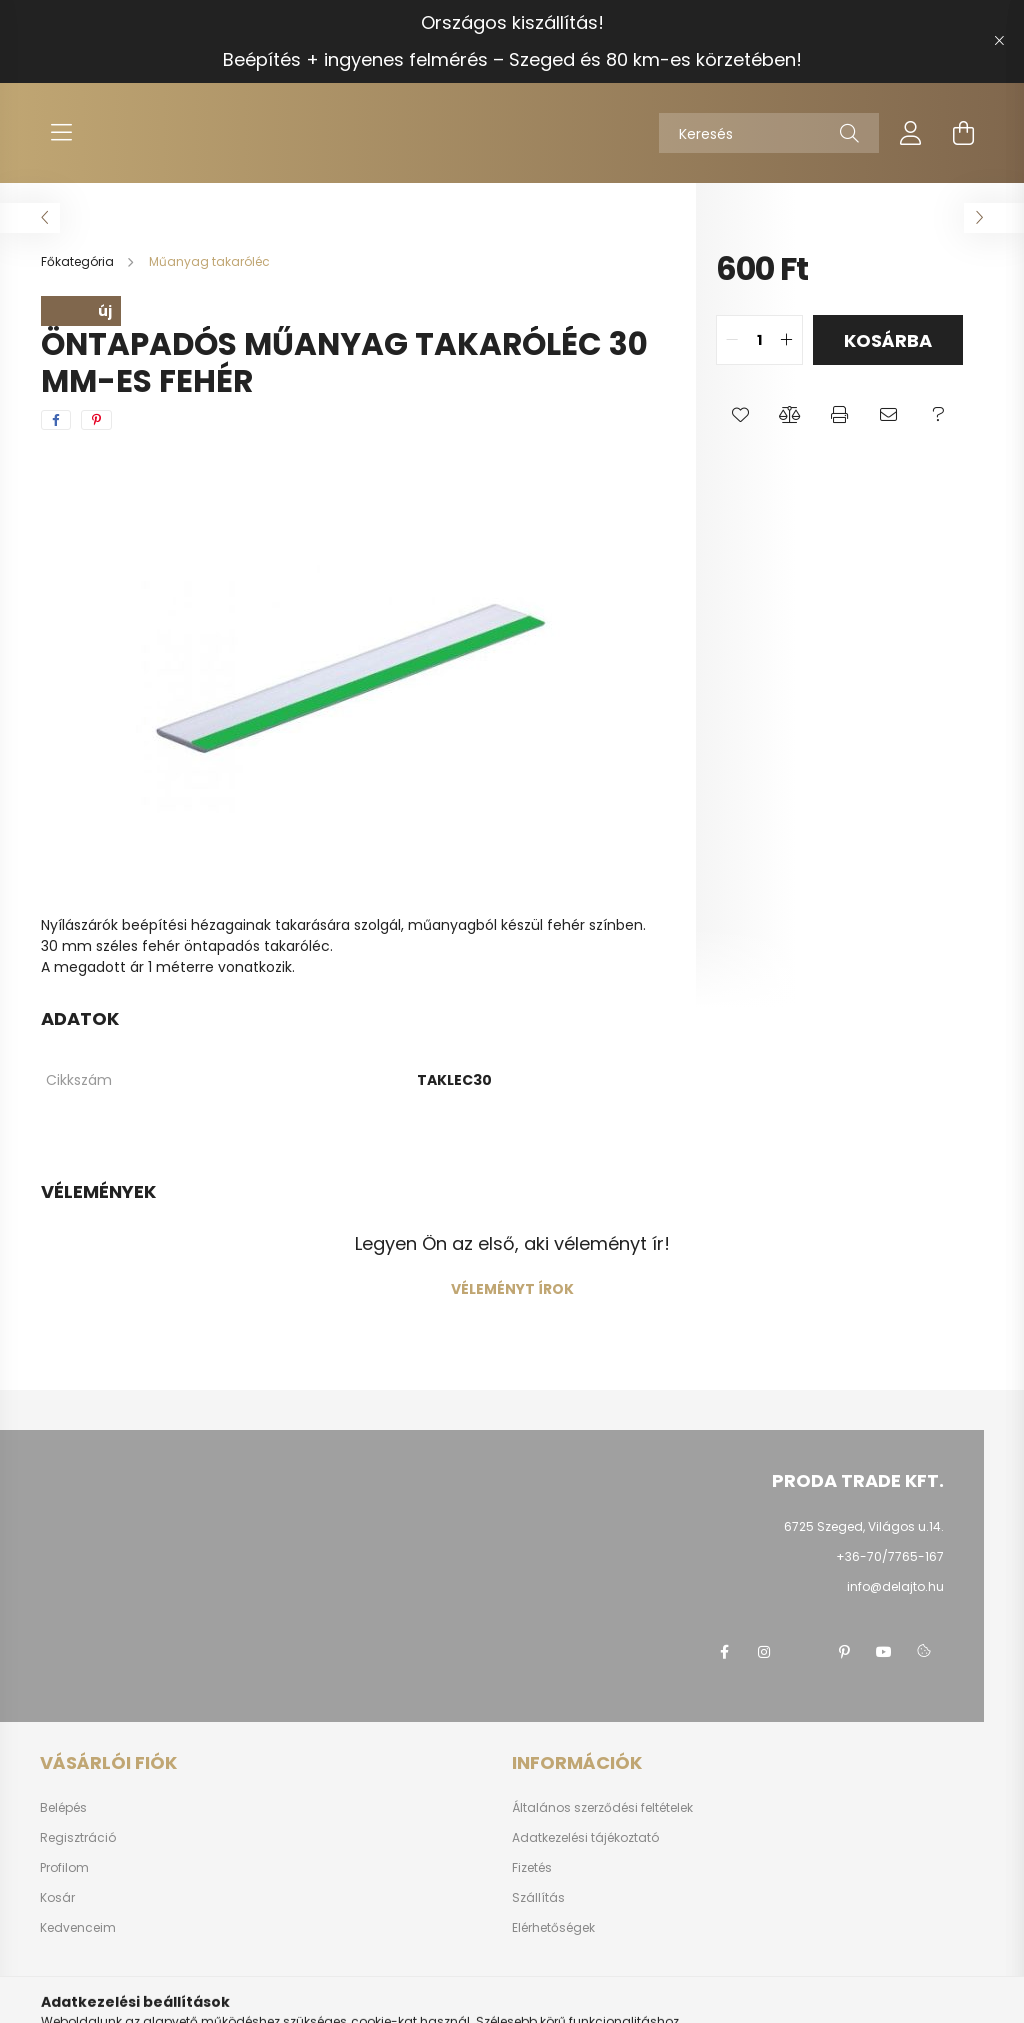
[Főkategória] (79, 261)
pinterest (844, 1652)
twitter (804, 1652)
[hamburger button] (61, 133)
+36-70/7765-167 (890, 1556)
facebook (724, 1652)
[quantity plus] (787, 340)
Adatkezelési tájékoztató (585, 1838)
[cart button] (963, 133)
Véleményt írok (512, 1289)
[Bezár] (999, 41)
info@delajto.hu (895, 1586)
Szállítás (538, 1898)
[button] (740, 415)
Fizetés (532, 1868)
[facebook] (56, 420)
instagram (764, 1652)
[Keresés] (769, 133)
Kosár (57, 1898)
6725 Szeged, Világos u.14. (864, 1526)
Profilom (64, 1868)
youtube (884, 1652)
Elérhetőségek (553, 1928)
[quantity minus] (732, 340)
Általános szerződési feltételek (602, 1808)
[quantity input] (759, 340)
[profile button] (911, 133)
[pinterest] (96, 420)
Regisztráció (78, 1838)
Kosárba (888, 340)
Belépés (63, 1808)
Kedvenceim (78, 1928)
